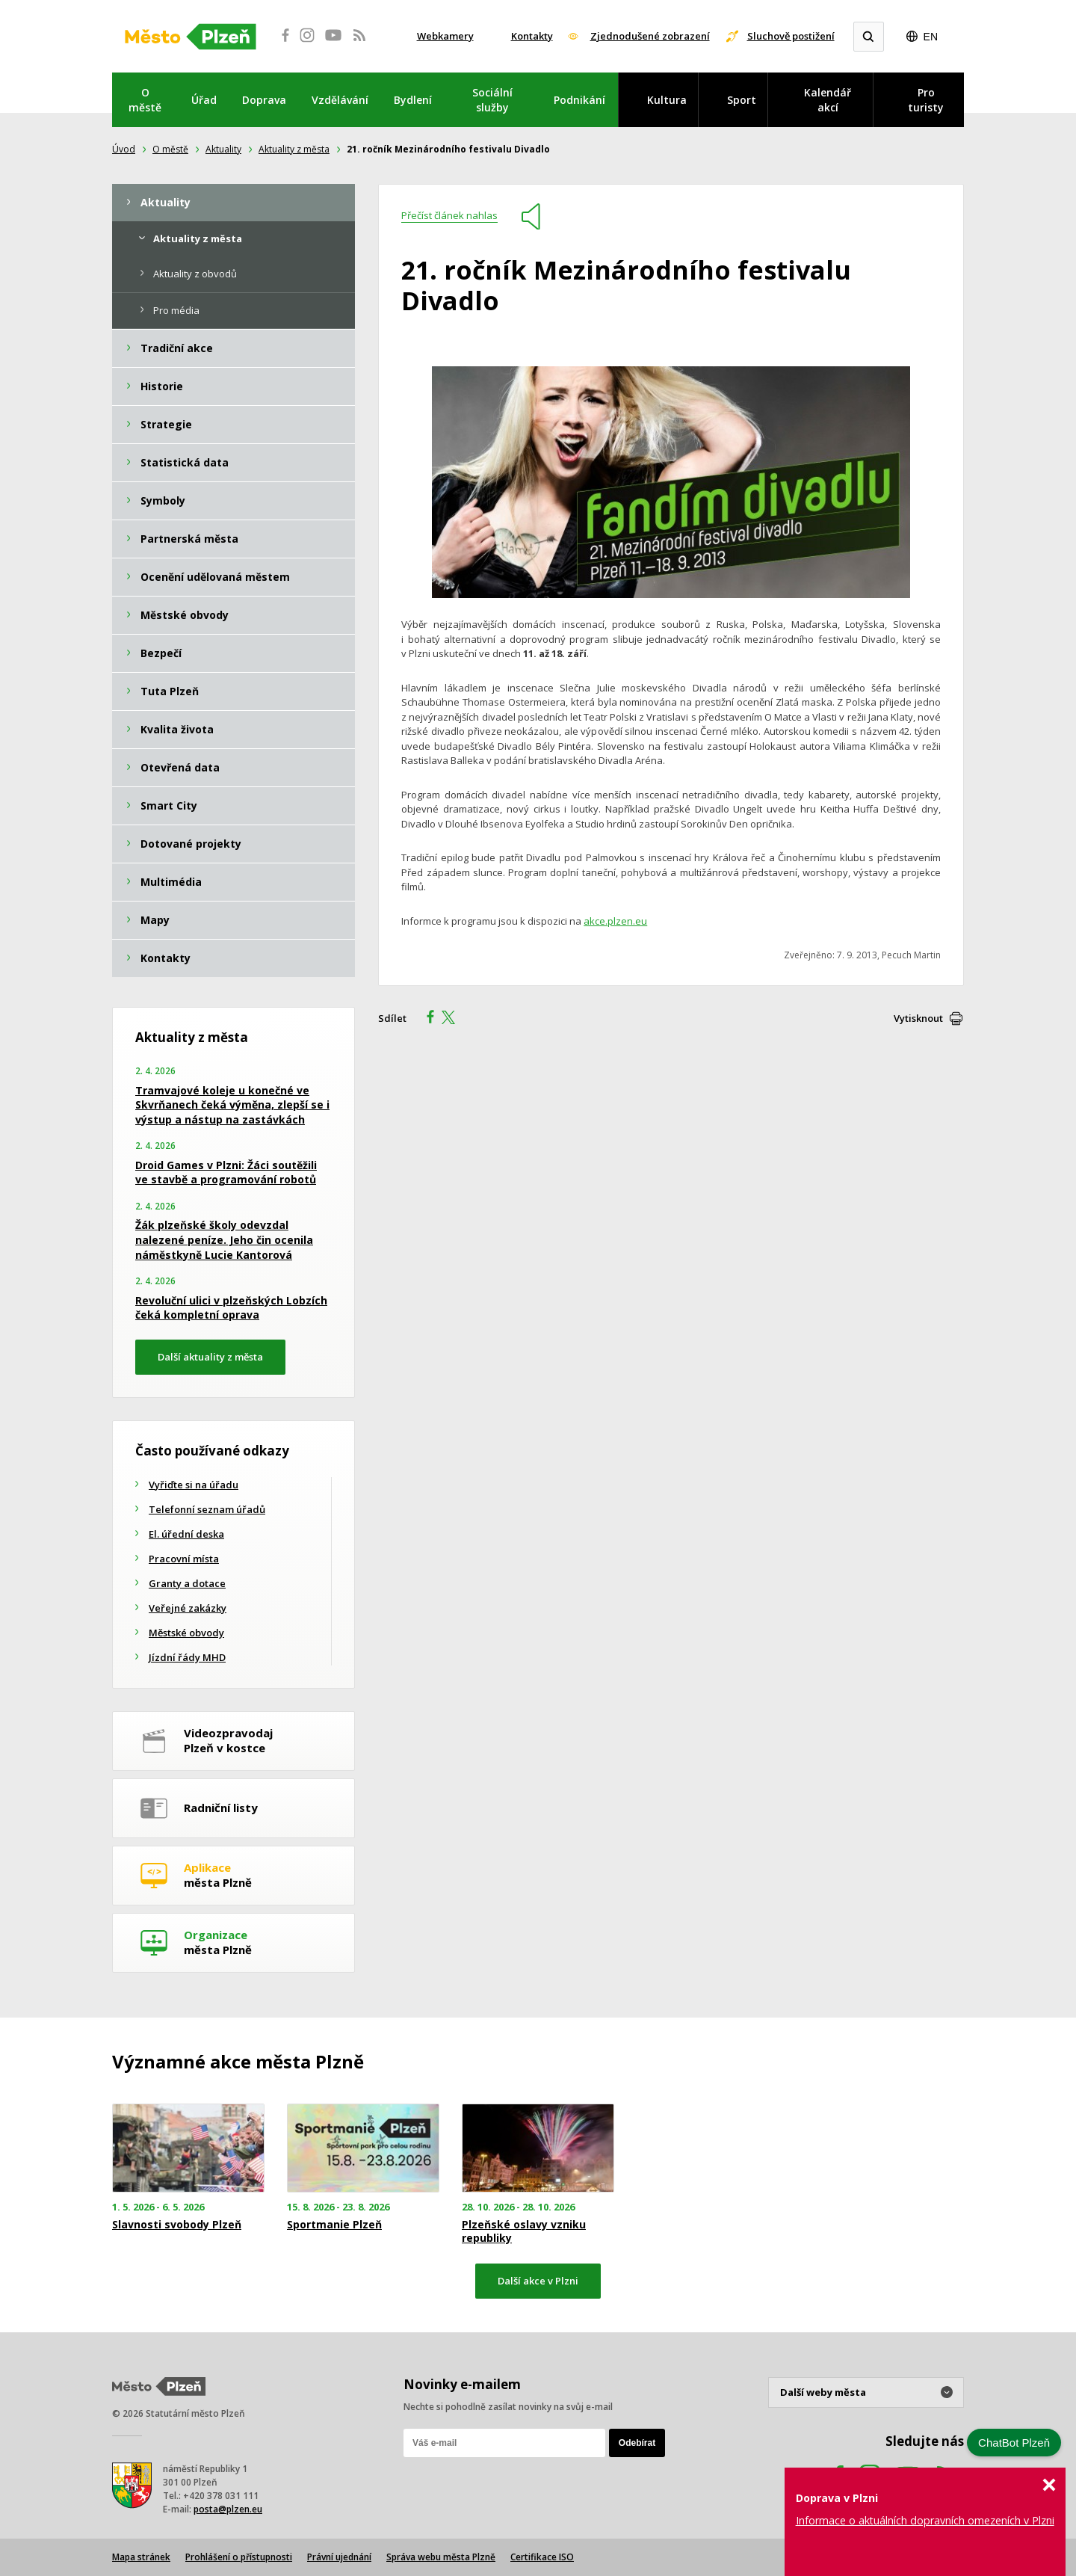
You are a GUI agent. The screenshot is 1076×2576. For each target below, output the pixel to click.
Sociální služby (492, 99)
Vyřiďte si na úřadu (193, 1484)
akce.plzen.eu (615, 921)
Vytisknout (918, 1018)
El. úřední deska (186, 1534)
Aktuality (223, 149)
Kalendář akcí (827, 99)
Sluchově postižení (791, 36)
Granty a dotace (187, 1583)
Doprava (264, 100)
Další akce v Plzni (538, 2280)
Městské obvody (186, 1632)
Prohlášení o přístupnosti (238, 2557)
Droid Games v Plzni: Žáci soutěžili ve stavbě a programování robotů (226, 1172)
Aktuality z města (294, 149)
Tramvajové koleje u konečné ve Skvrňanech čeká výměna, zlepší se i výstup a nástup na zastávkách (232, 1105)
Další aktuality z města (210, 1357)
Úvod (123, 149)
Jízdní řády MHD (187, 1657)
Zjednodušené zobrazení (650, 36)
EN (931, 37)
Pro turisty (926, 99)
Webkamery (445, 36)
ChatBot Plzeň (1014, 2442)
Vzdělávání (340, 100)
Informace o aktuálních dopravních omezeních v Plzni (925, 2520)
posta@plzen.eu (228, 2509)
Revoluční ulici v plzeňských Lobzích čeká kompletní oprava (231, 1307)
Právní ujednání (339, 2557)
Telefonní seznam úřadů (207, 1509)
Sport (741, 100)
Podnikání (579, 100)
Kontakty (532, 36)
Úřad (204, 100)
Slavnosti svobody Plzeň (176, 2224)
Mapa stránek (141, 2557)
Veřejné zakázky (187, 1608)
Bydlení (413, 100)
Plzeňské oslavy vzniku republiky (524, 2231)
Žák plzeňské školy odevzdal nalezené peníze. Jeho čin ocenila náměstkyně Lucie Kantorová (224, 1239)
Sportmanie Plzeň (334, 2224)
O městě (145, 99)
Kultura (667, 100)
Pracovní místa (184, 1558)
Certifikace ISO (542, 2557)
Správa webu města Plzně (440, 2557)
